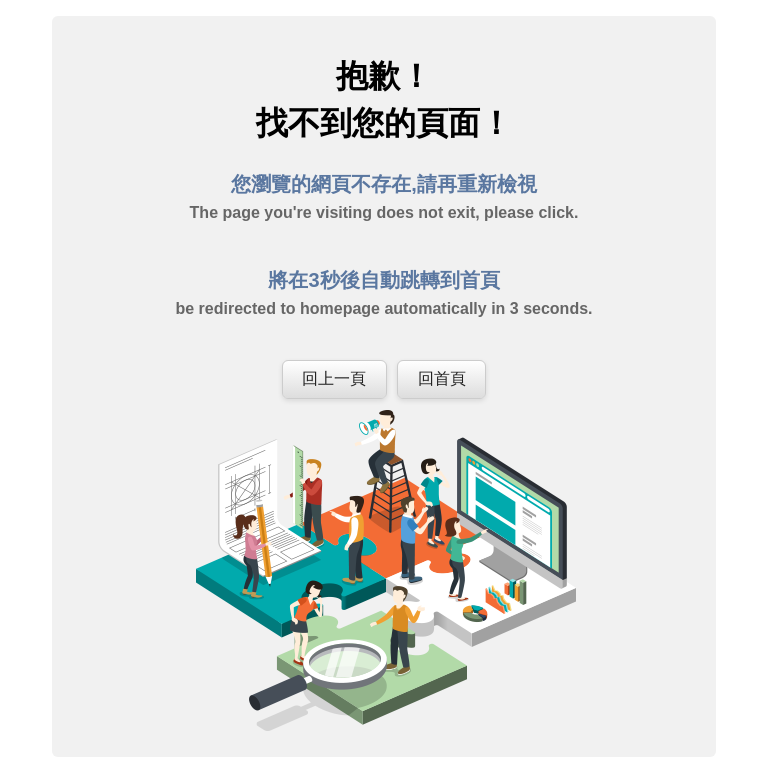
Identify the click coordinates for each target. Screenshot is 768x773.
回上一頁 (334, 378)
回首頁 (442, 378)
